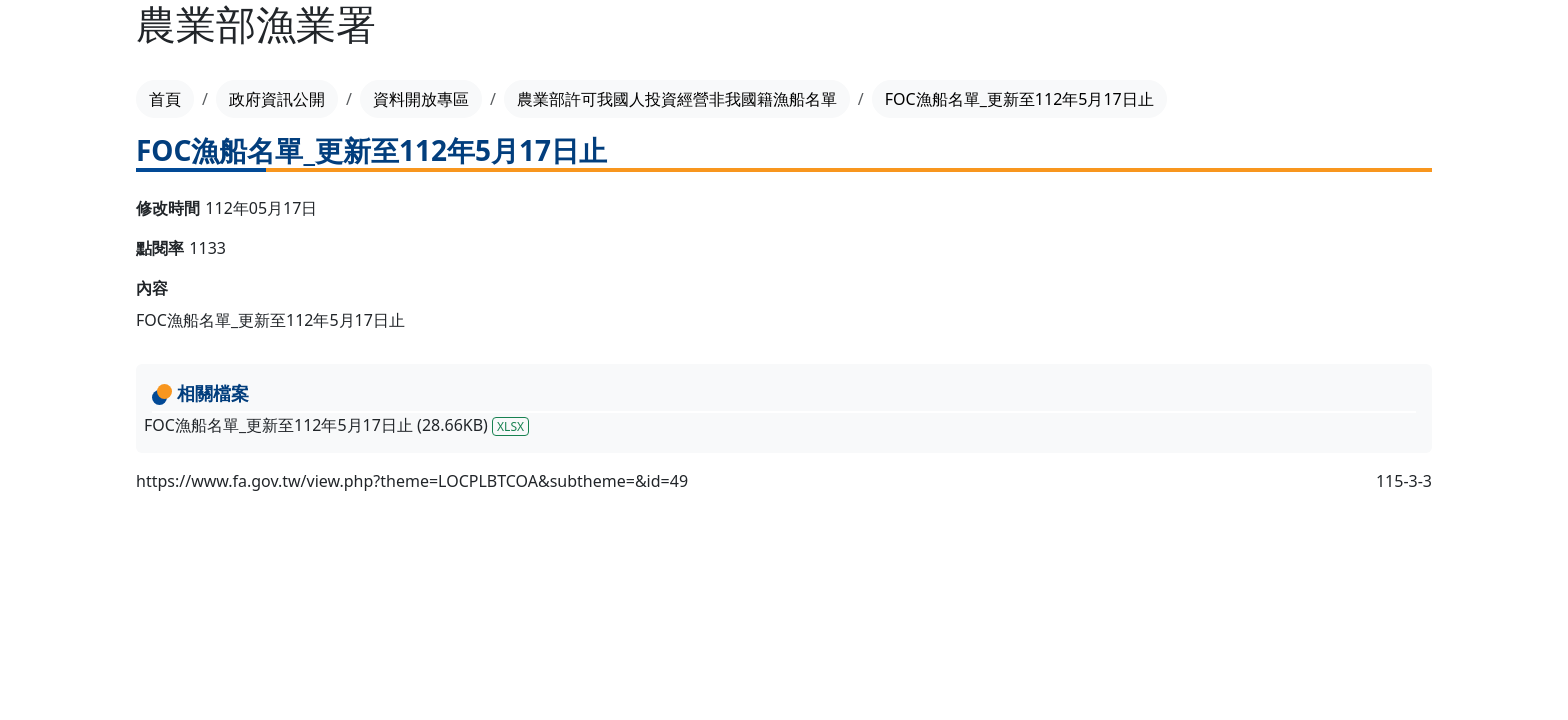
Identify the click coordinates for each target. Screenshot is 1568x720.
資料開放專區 (421, 99)
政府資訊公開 (277, 99)
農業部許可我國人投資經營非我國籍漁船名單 (677, 99)
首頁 (165, 99)
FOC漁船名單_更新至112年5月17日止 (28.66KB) (336, 425)
